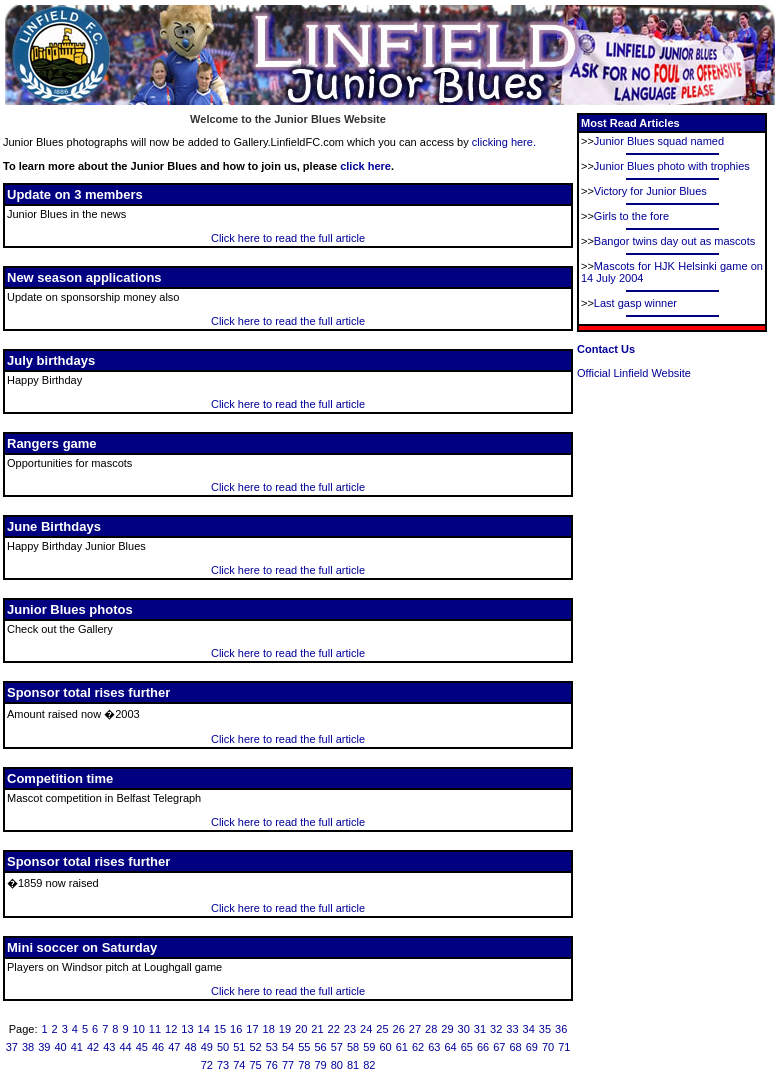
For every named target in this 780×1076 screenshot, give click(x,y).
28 (431, 1029)
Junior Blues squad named (659, 141)
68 (515, 1047)
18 (269, 1029)
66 (483, 1047)
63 (434, 1047)
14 (204, 1029)
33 (512, 1029)
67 (499, 1047)
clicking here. (504, 142)
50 (223, 1047)
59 (369, 1047)
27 (415, 1029)
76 (272, 1065)
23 (350, 1029)
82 (369, 1065)
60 (385, 1047)
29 (447, 1029)
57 (337, 1047)
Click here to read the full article (288, 238)
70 (548, 1047)
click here (365, 166)
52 (255, 1047)
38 (28, 1047)
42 (93, 1047)
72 (207, 1065)
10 (139, 1029)
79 (320, 1065)
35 (545, 1029)
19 (285, 1029)
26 (399, 1029)
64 (450, 1047)
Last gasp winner (635, 303)
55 (304, 1047)
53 (272, 1047)
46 (158, 1047)
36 (561, 1029)
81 (353, 1065)
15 (220, 1029)
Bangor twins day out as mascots (674, 241)
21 (317, 1029)
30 (464, 1029)
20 (301, 1029)
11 (155, 1029)
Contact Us (606, 349)
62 (418, 1047)
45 (142, 1047)
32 (496, 1029)
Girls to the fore (631, 216)
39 (44, 1047)
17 (252, 1029)
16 (236, 1029)
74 (239, 1065)
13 (187, 1029)
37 (12, 1047)
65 (467, 1047)
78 (304, 1065)
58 (353, 1047)
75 (255, 1065)
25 (382, 1029)
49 (207, 1047)
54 (288, 1047)
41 (77, 1047)
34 (529, 1029)
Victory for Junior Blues (650, 191)
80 (337, 1065)
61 (402, 1047)
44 (125, 1047)
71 (564, 1047)
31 (480, 1029)
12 (171, 1029)
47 (174, 1047)
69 (532, 1047)
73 (223, 1065)
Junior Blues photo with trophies (672, 166)
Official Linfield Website (634, 373)
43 (109, 1047)
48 (190, 1047)
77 (288, 1065)
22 (334, 1029)
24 (366, 1029)
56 (320, 1047)
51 (239, 1047)
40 (60, 1047)
